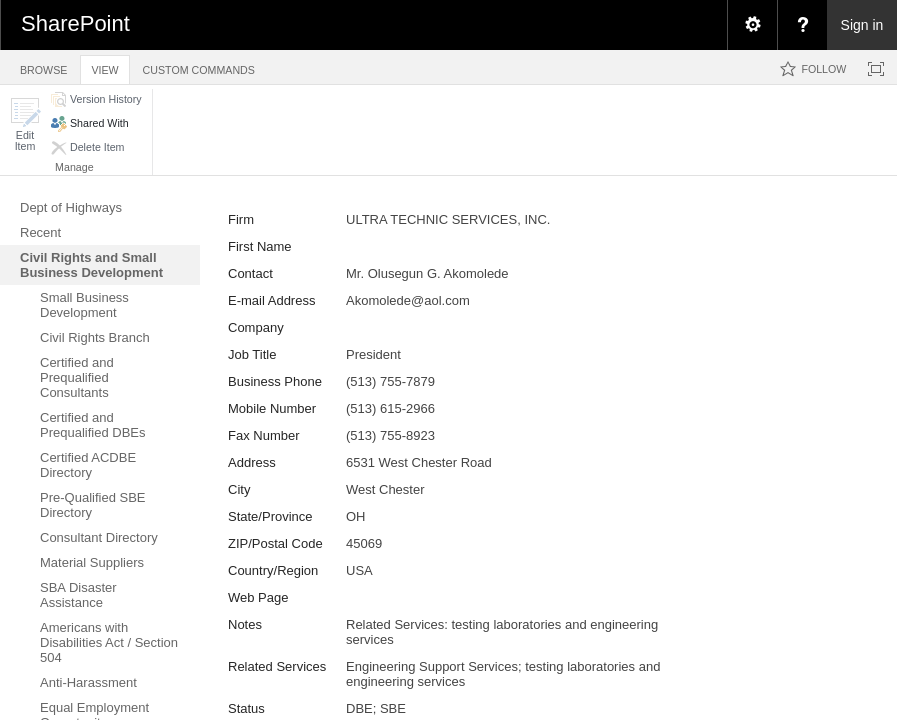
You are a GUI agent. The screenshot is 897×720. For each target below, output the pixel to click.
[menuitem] (752, 25)
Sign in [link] (862, 25)
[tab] (43, 66)
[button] (25, 124)
